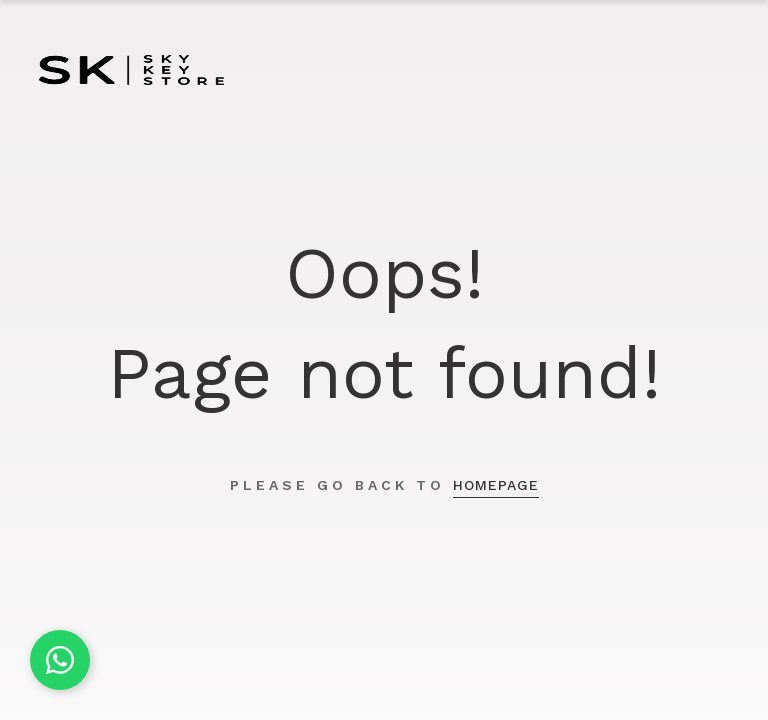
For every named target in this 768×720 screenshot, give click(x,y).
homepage (496, 485)
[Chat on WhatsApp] (60, 660)
